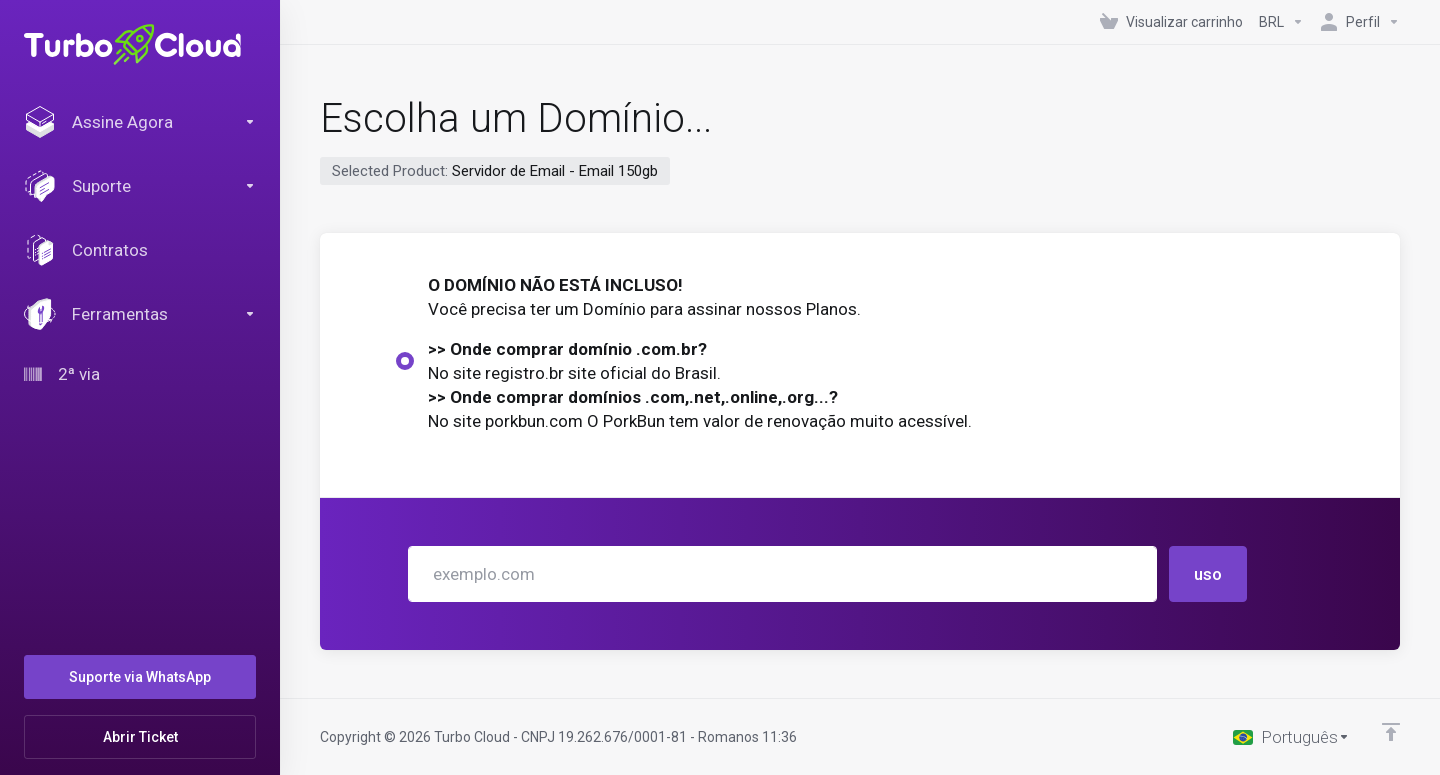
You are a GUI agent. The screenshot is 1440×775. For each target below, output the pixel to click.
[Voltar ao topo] (1391, 732)
